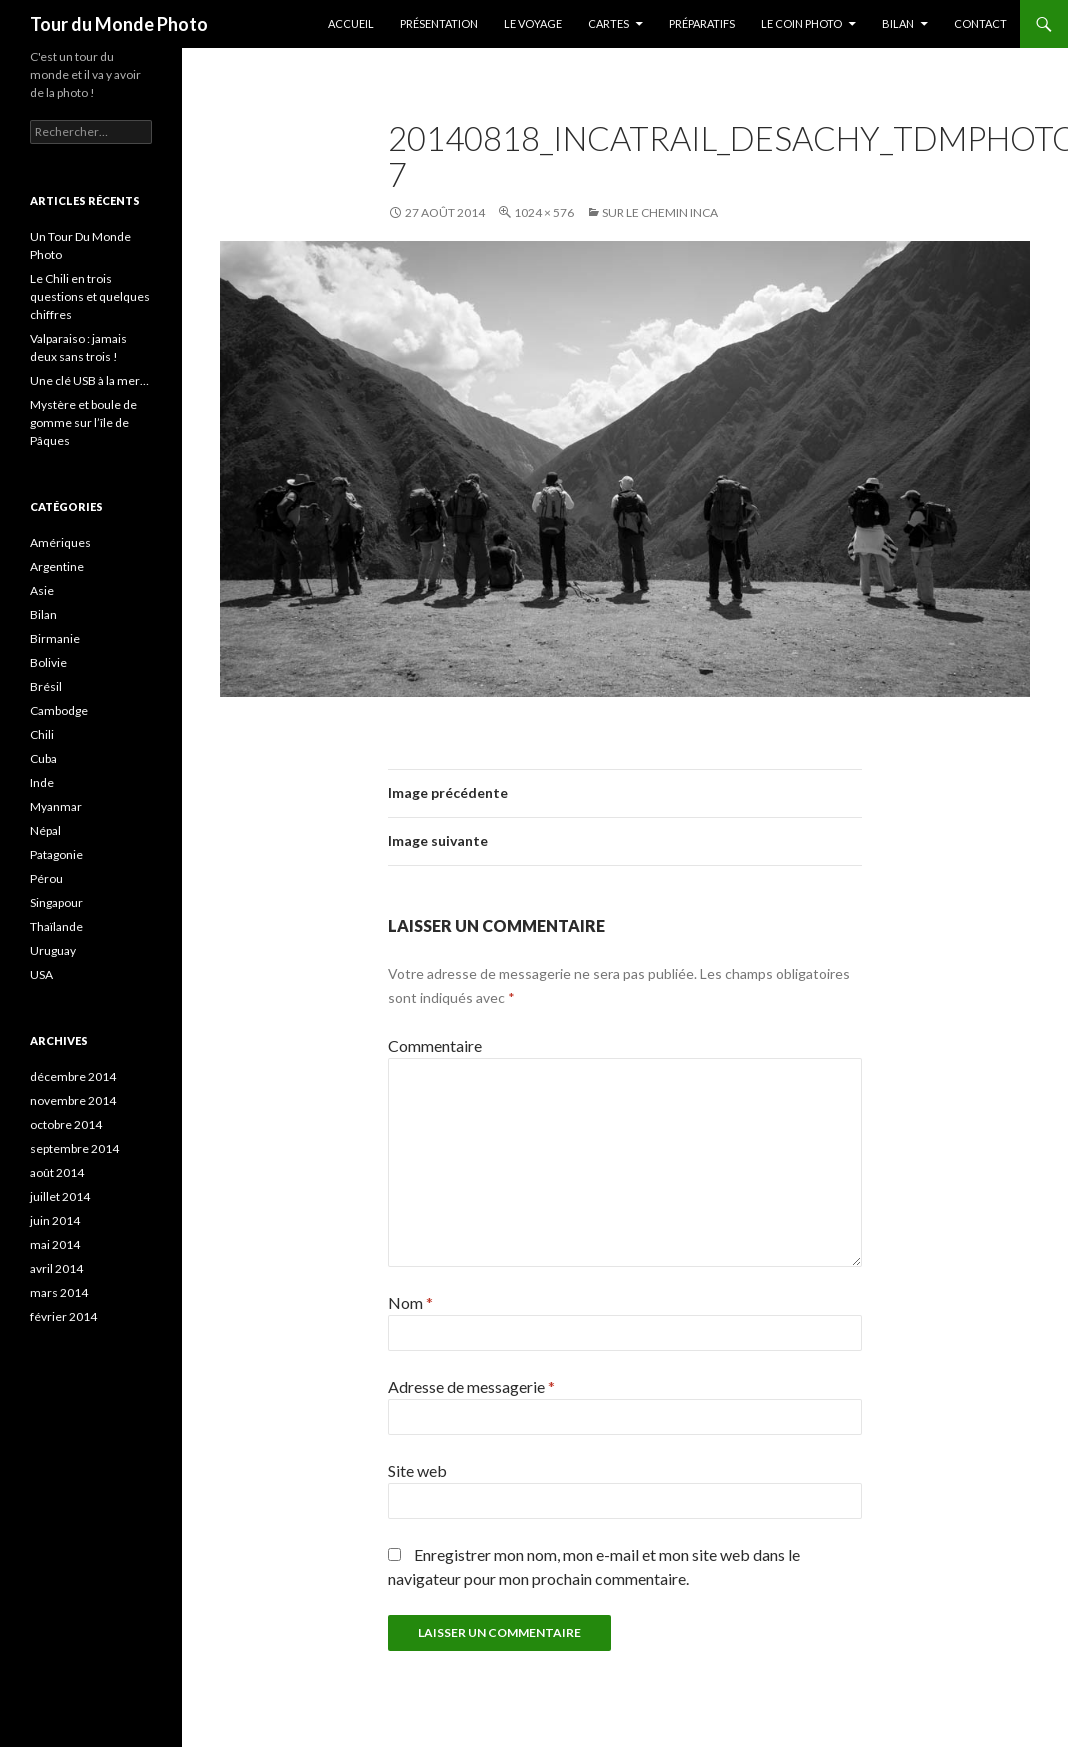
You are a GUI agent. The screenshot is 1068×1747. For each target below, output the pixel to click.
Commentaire (435, 1045)
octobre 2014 (66, 1124)
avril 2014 (56, 1268)
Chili (42, 734)
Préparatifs (702, 23)
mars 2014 (59, 1292)
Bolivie (48, 662)
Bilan (898, 23)
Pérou (46, 878)
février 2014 (63, 1316)
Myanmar (56, 806)
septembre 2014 (74, 1148)
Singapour (56, 902)
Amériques (60, 542)
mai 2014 (55, 1244)
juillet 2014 (60, 1196)
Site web (417, 1470)
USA (41, 974)
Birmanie (55, 638)
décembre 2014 (73, 1076)
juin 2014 (55, 1220)
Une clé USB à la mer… (89, 380)
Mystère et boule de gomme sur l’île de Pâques (83, 422)
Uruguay (53, 950)
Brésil (46, 686)
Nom (410, 1302)
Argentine (57, 566)
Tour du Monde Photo (119, 24)
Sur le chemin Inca (660, 212)
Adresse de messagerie (471, 1386)
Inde (42, 782)
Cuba (43, 758)
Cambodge (59, 710)
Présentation (439, 23)
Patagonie (56, 854)
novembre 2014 (73, 1100)
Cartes (608, 23)
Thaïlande (56, 926)
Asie (42, 590)
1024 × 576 (544, 212)
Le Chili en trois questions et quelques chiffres (90, 296)
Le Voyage (533, 23)
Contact (980, 23)
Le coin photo (801, 23)
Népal (45, 830)
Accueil (351, 23)
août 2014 (57, 1172)
